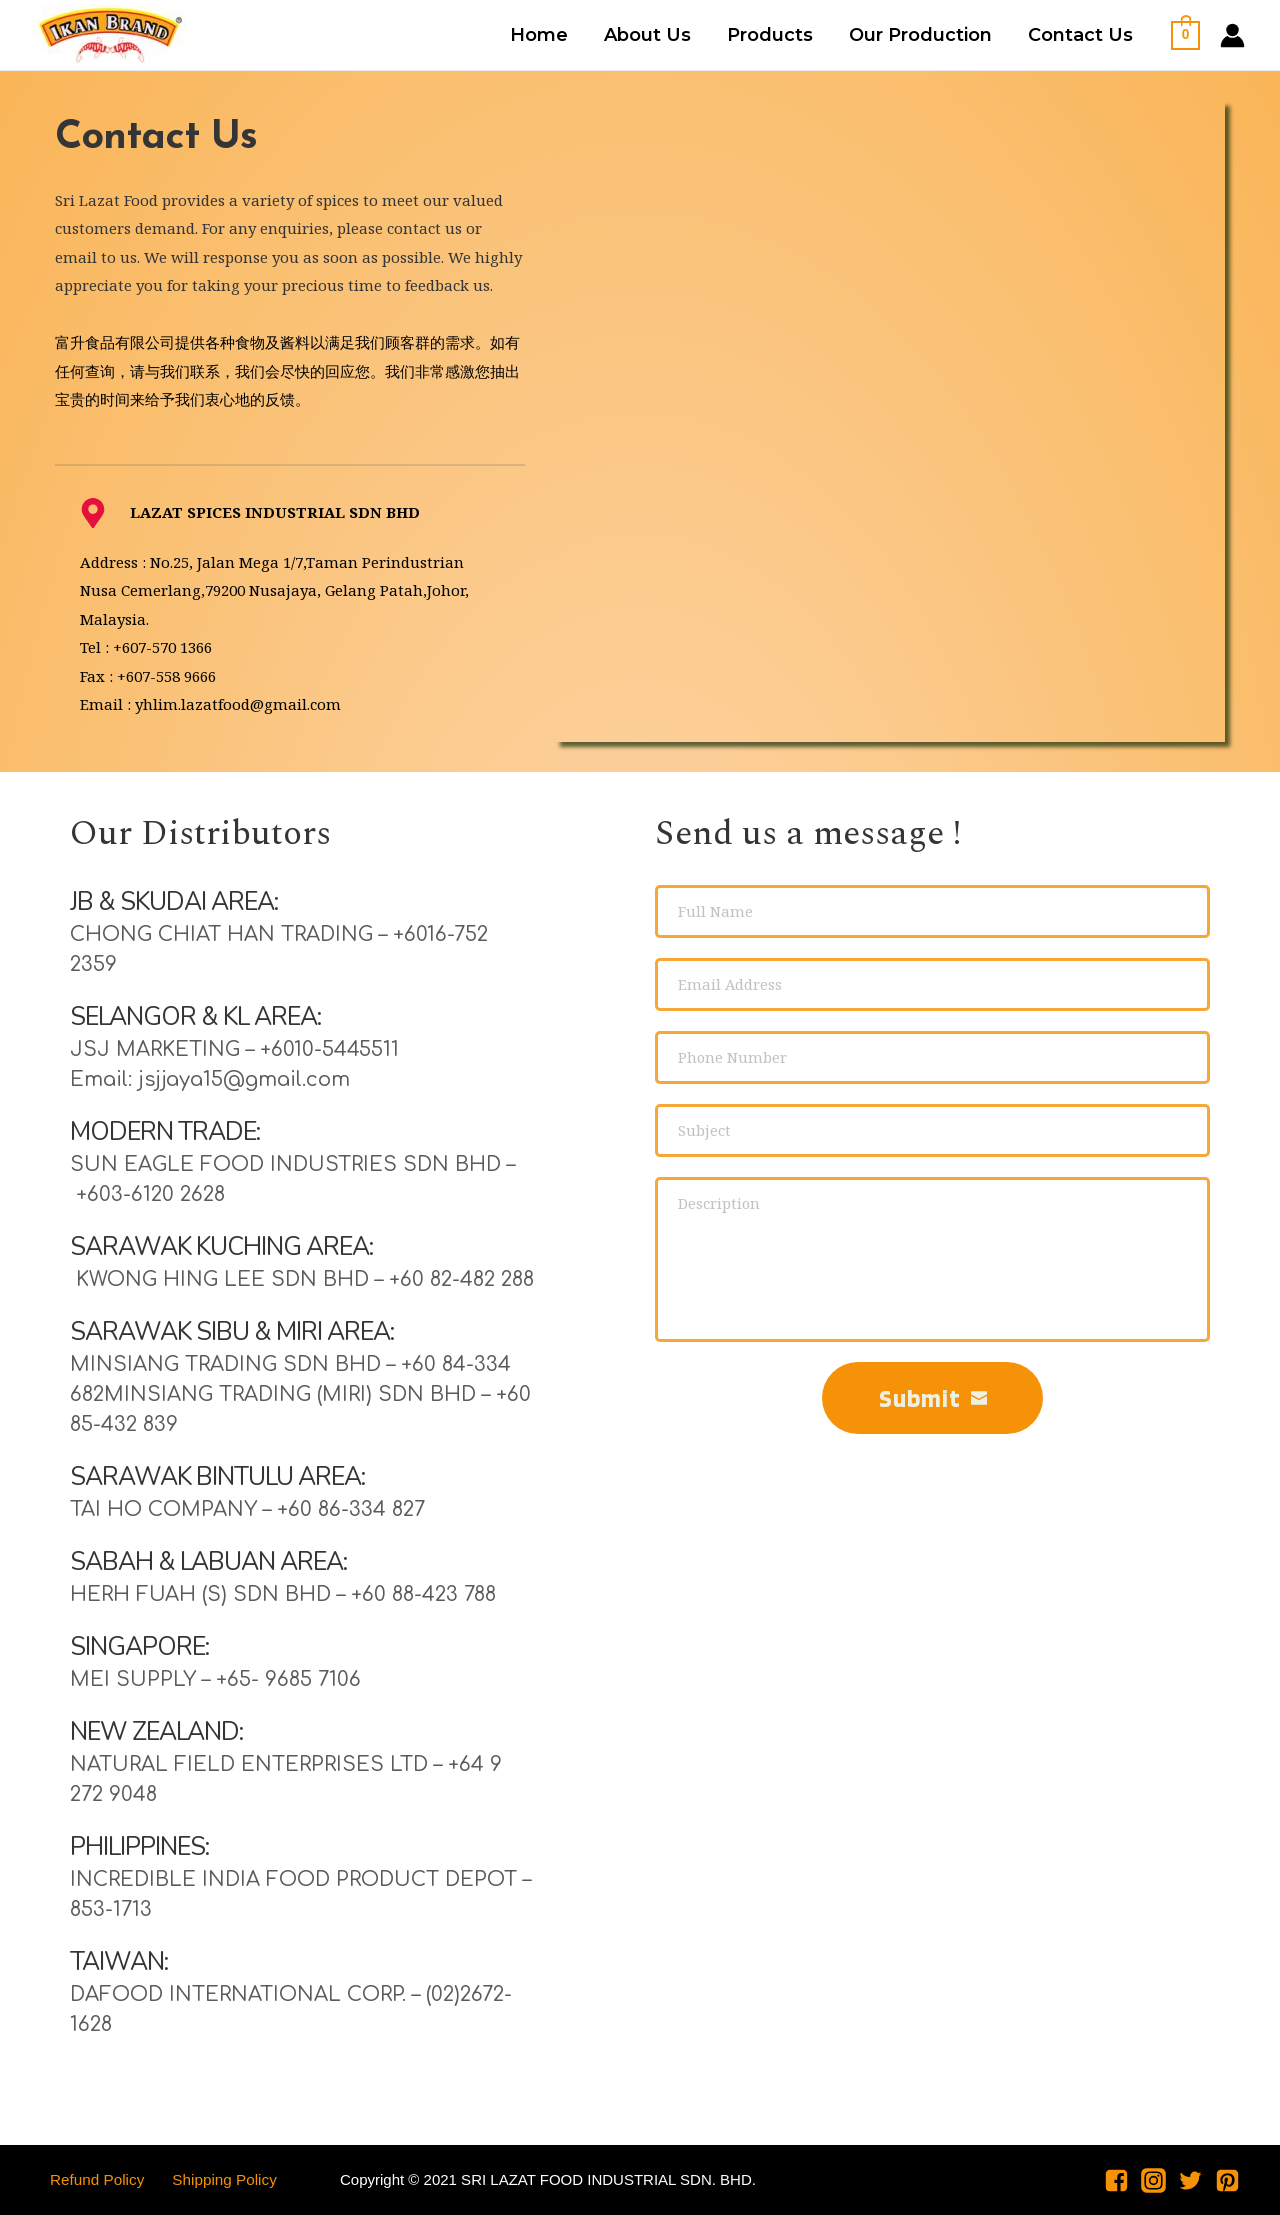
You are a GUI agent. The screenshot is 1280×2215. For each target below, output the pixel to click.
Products (770, 35)
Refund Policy (89, 2179)
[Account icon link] (1232, 35)
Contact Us (1080, 35)
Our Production (920, 35)
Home (539, 35)
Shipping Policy (209, 2179)
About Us (647, 35)
